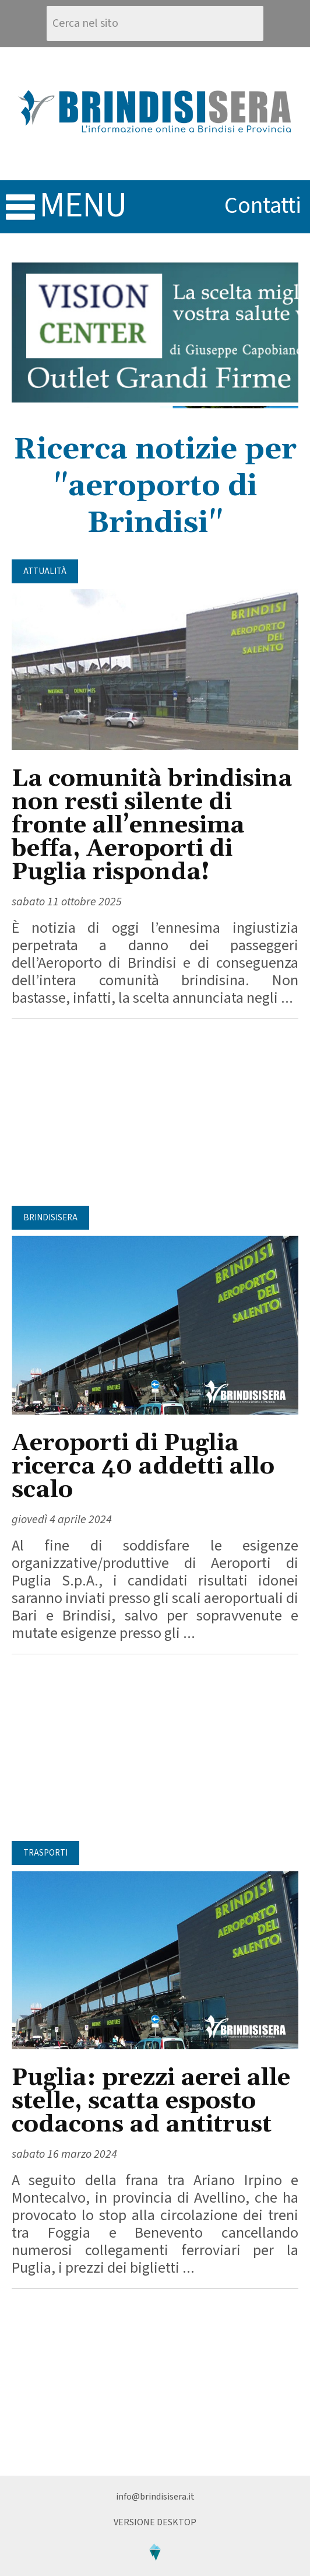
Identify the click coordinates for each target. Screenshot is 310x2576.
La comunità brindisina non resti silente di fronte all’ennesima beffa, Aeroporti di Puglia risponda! (152, 825)
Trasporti (45, 1853)
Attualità (44, 571)
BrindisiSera (50, 1218)
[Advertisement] (155, 1112)
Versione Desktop (155, 2522)
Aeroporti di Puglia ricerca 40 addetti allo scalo (143, 1467)
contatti (262, 205)
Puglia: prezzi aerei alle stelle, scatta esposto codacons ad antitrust (151, 2101)
